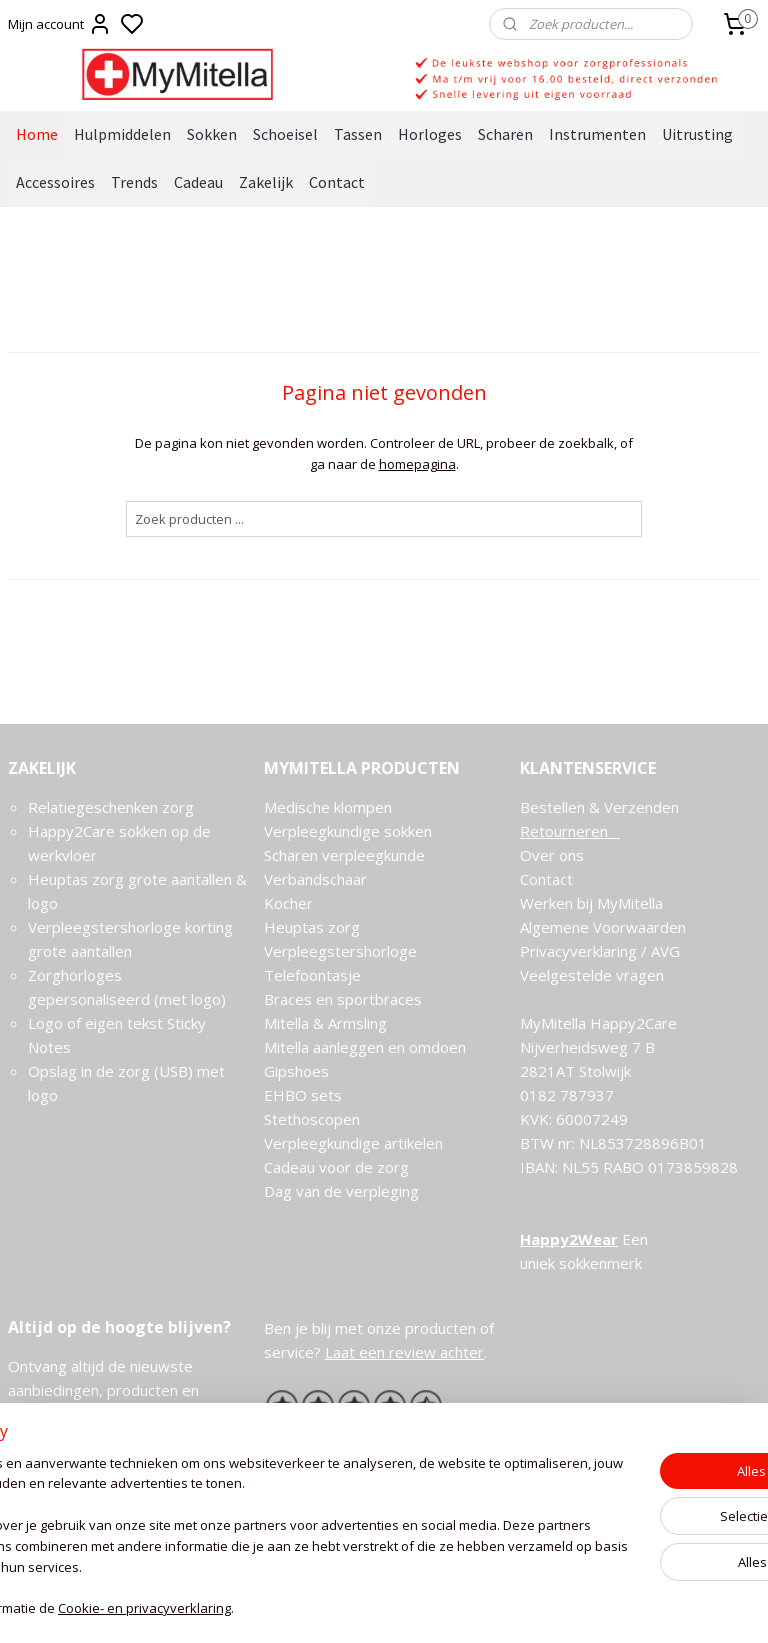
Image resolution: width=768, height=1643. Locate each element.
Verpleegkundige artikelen (353, 1143)
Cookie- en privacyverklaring (300, 1608)
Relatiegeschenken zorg (111, 807)
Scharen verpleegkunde (344, 855)
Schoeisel (285, 134)
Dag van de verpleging (341, 1191)
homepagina (417, 464)
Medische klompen (328, 807)
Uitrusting (697, 134)
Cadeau (198, 182)
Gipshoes (296, 1071)
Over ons (552, 855)
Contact (337, 182)
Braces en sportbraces (343, 999)
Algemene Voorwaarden (603, 927)
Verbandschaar (315, 879)
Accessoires (55, 182)
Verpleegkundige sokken (348, 831)
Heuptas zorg (312, 927)
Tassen (358, 134)
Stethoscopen (312, 1119)
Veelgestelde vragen (592, 975)
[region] (252, 1527)
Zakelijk (266, 182)
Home (37, 134)
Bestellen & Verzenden (599, 807)
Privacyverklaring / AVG (600, 951)
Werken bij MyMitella (591, 903)
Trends (134, 182)
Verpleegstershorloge (340, 951)
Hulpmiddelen (122, 134)
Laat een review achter (404, 1352)
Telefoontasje (312, 975)
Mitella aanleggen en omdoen (365, 1047)
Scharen (505, 134)
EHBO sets (303, 1095)
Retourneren (570, 831)
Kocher (288, 903)
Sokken (212, 134)
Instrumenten (597, 134)
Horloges (430, 134)
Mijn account (60, 24)
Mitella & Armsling (325, 1023)
